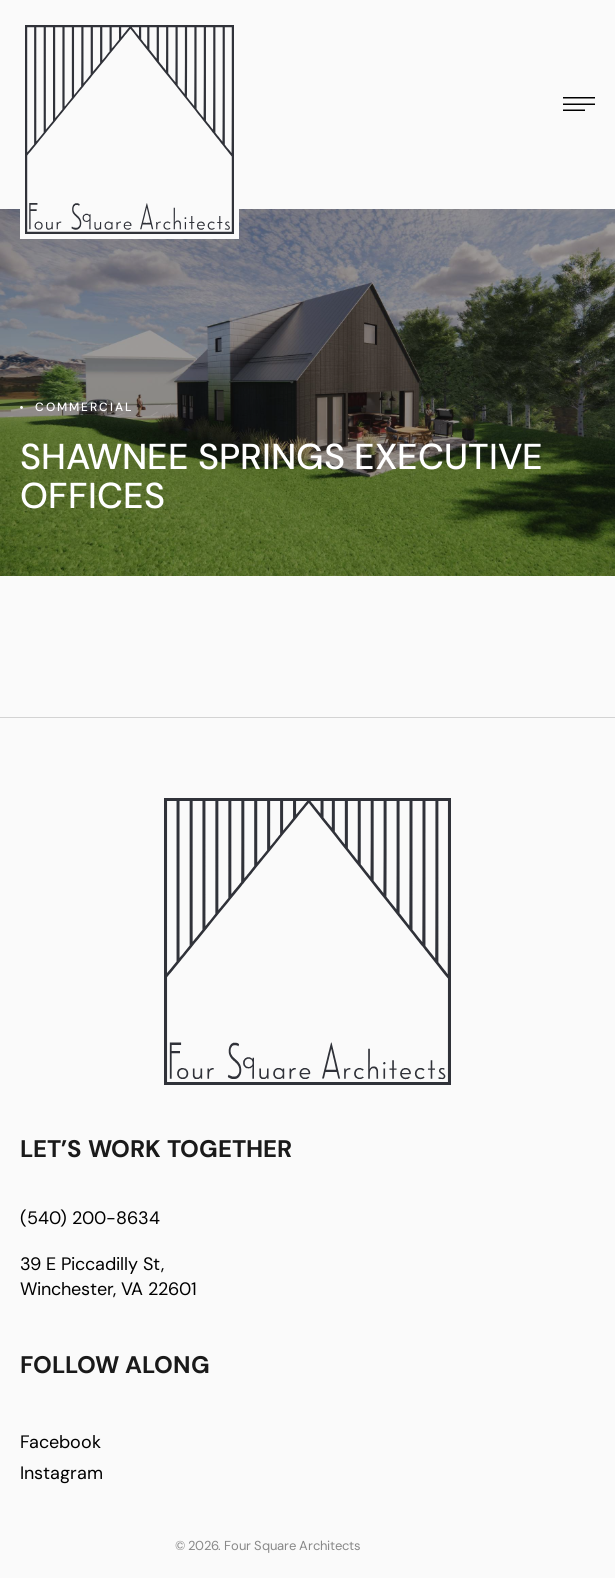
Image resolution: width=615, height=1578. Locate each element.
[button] (579, 104)
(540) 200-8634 (90, 1218)
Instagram (61, 1473)
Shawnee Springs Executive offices (281, 476)
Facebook (60, 1442)
